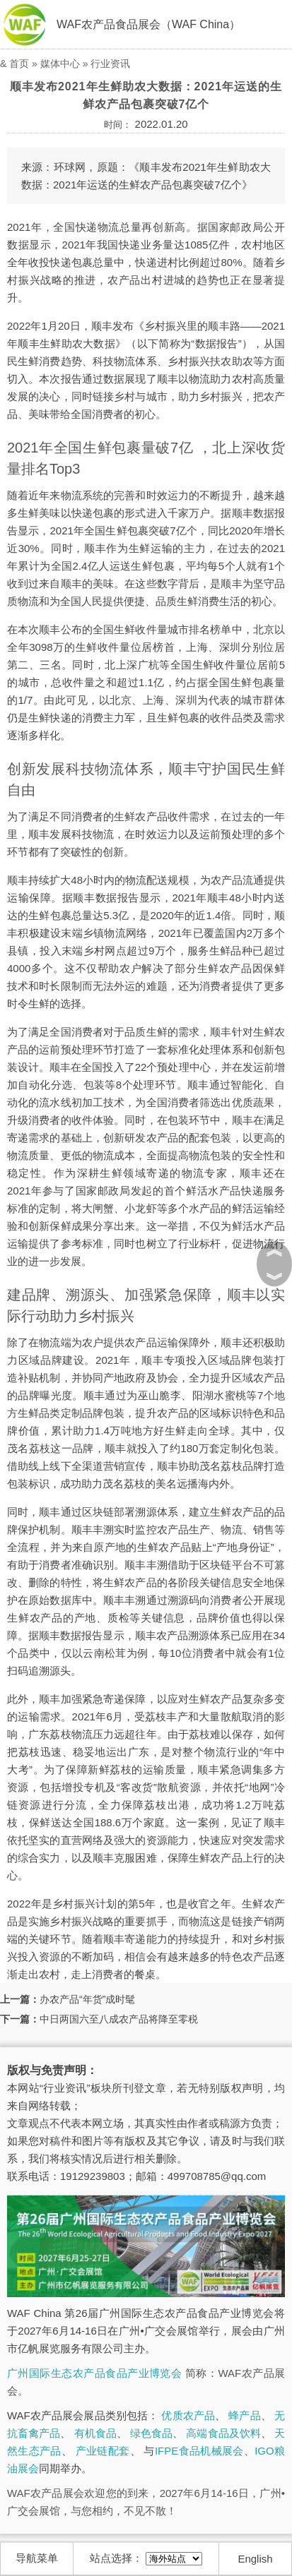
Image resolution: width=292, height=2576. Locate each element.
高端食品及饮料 (223, 2433)
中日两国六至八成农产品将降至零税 (119, 2019)
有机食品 (95, 2433)
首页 (19, 63)
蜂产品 (244, 2415)
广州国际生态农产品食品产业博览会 (94, 2373)
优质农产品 (188, 2415)
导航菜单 (37, 2558)
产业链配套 (103, 2451)
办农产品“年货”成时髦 (87, 1999)
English (255, 2559)
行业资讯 (110, 63)
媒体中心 (60, 63)
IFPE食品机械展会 (199, 2451)
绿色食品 (151, 2433)
